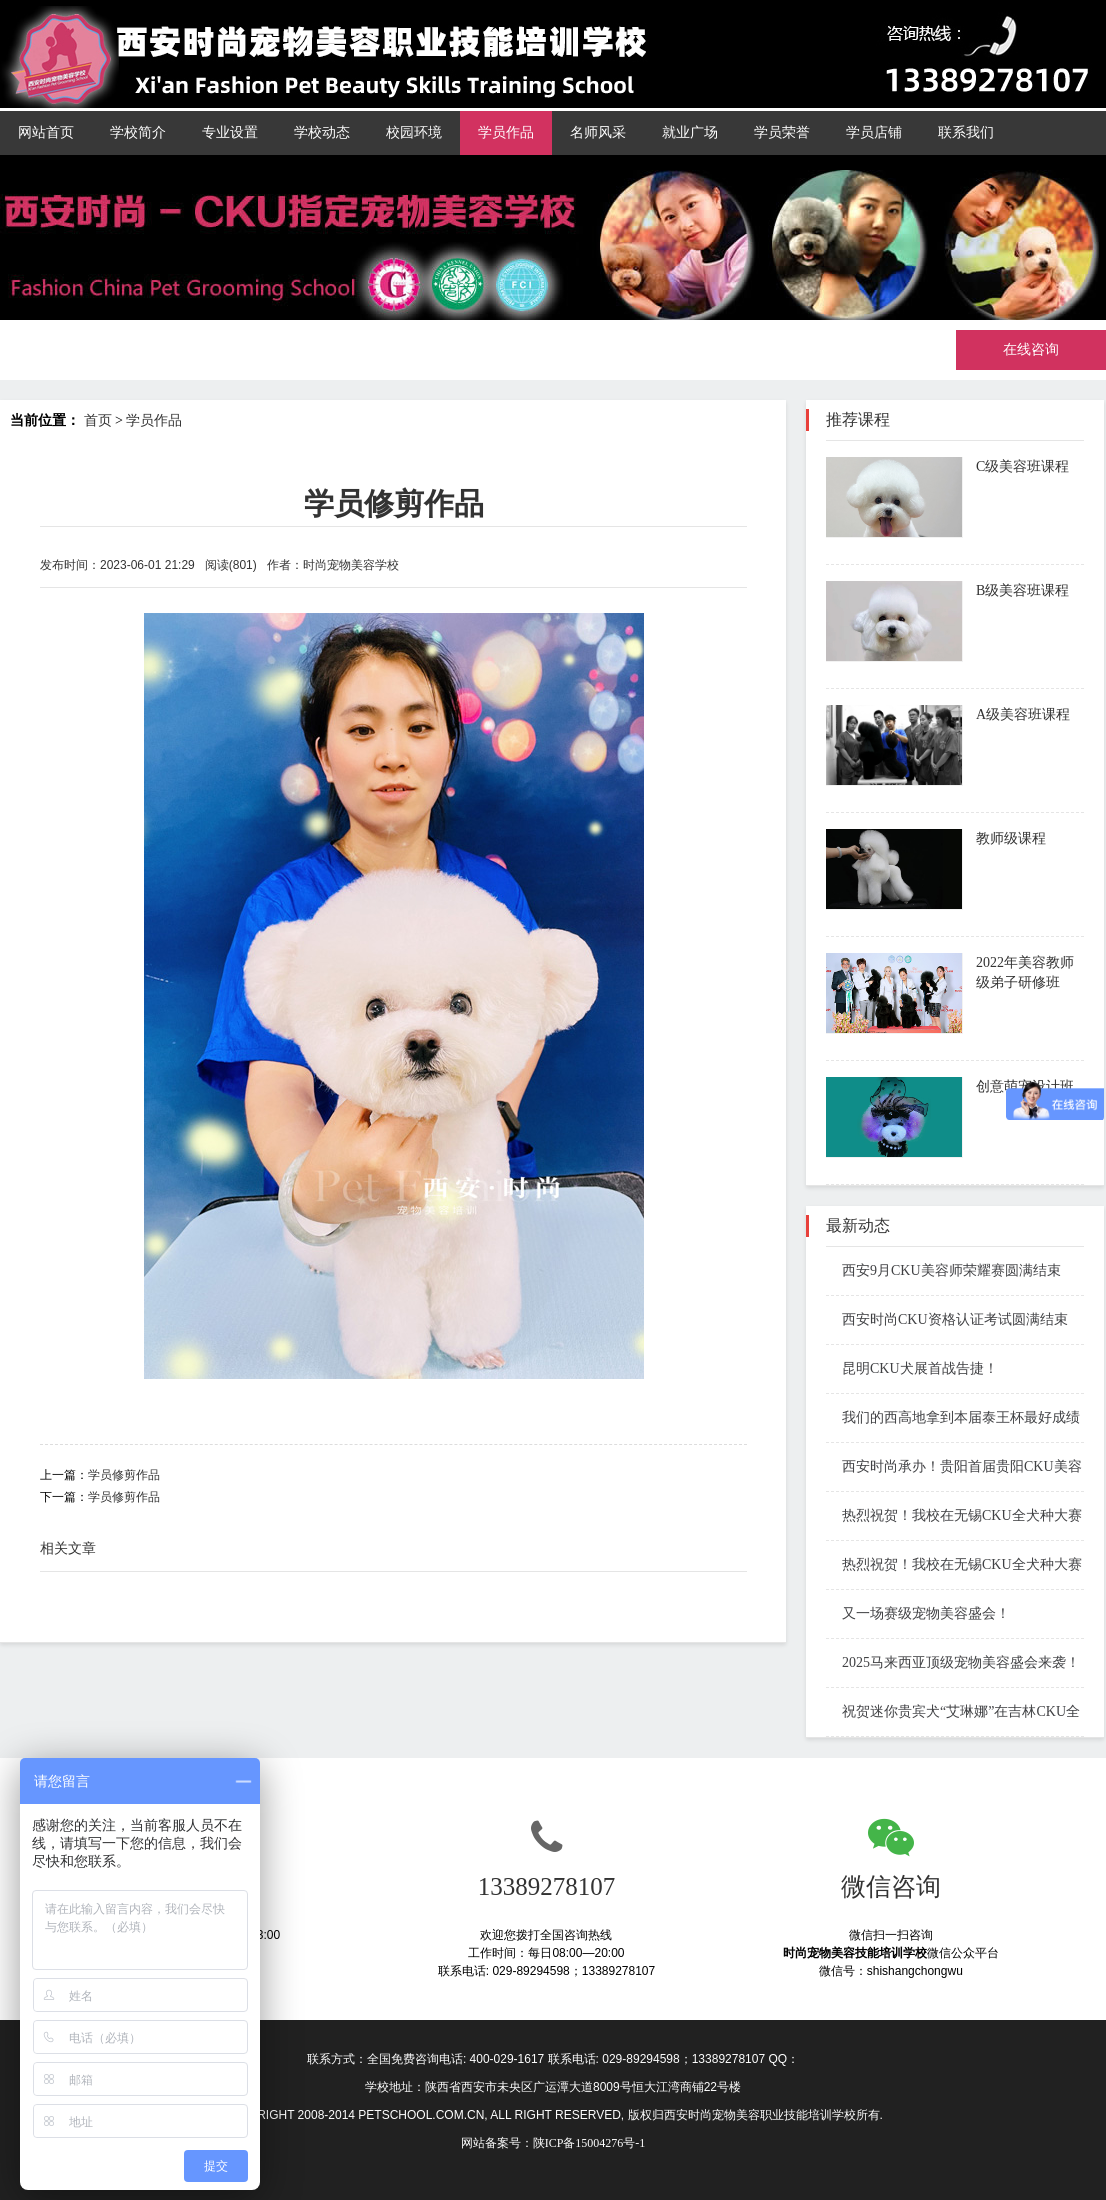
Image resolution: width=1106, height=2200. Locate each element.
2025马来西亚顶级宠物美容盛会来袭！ (953, 1662)
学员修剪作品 (124, 1475)
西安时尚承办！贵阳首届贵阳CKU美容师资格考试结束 (954, 1468)
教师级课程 (1011, 838)
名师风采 (598, 132)
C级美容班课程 (1022, 466)
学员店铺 (874, 132)
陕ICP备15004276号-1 (589, 2143)
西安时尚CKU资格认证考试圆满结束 (947, 1319)
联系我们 (966, 132)
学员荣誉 (782, 132)
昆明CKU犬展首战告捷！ (912, 1368)
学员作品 (506, 132)
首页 (98, 420)
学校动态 (322, 132)
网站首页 (46, 132)
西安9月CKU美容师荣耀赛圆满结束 (943, 1270)
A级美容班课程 (1023, 714)
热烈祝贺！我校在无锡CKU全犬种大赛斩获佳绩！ (954, 1517)
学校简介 (138, 132)
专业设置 (230, 132)
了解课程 (1012, 524)
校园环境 (414, 132)
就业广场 (690, 132)
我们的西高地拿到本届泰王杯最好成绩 (953, 1417)
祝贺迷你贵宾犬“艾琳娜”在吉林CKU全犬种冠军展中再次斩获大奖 (953, 1713)
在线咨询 (1031, 349)
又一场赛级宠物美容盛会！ (918, 1613)
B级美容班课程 (1022, 590)
